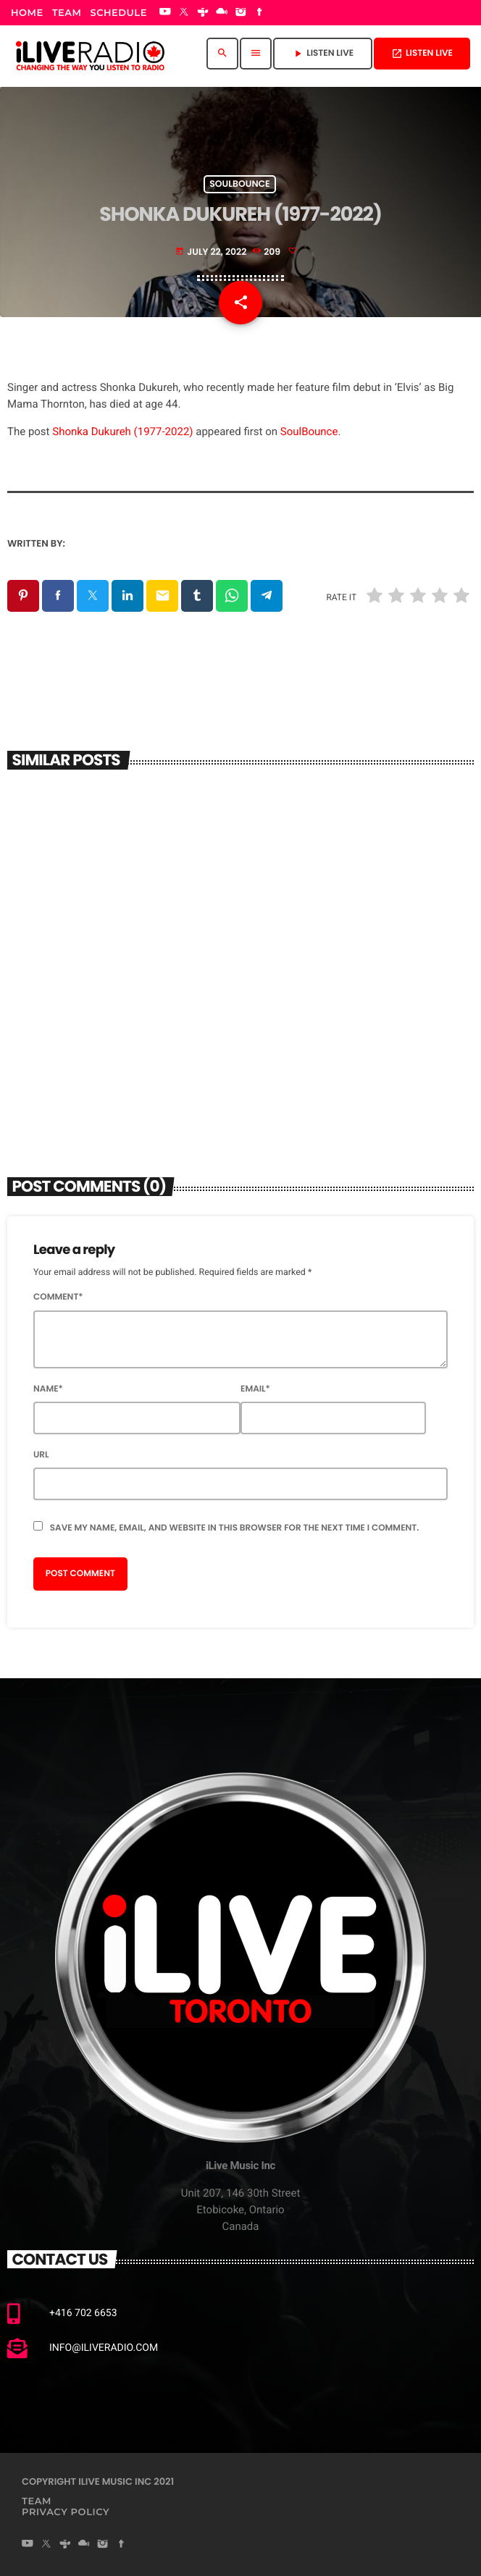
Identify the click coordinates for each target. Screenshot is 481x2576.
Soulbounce (239, 184)
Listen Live (422, 53)
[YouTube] (165, 13)
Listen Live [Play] (323, 53)
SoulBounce (309, 431)
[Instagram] (240, 13)
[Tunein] (203, 13)
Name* (48, 1389)
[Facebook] (260, 13)
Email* (255, 1389)
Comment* (58, 1297)
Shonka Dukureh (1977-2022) (122, 431)
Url (41, 1455)
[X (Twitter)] (184, 13)
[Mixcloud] (221, 13)
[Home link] (90, 53)
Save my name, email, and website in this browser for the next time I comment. (234, 1528)
